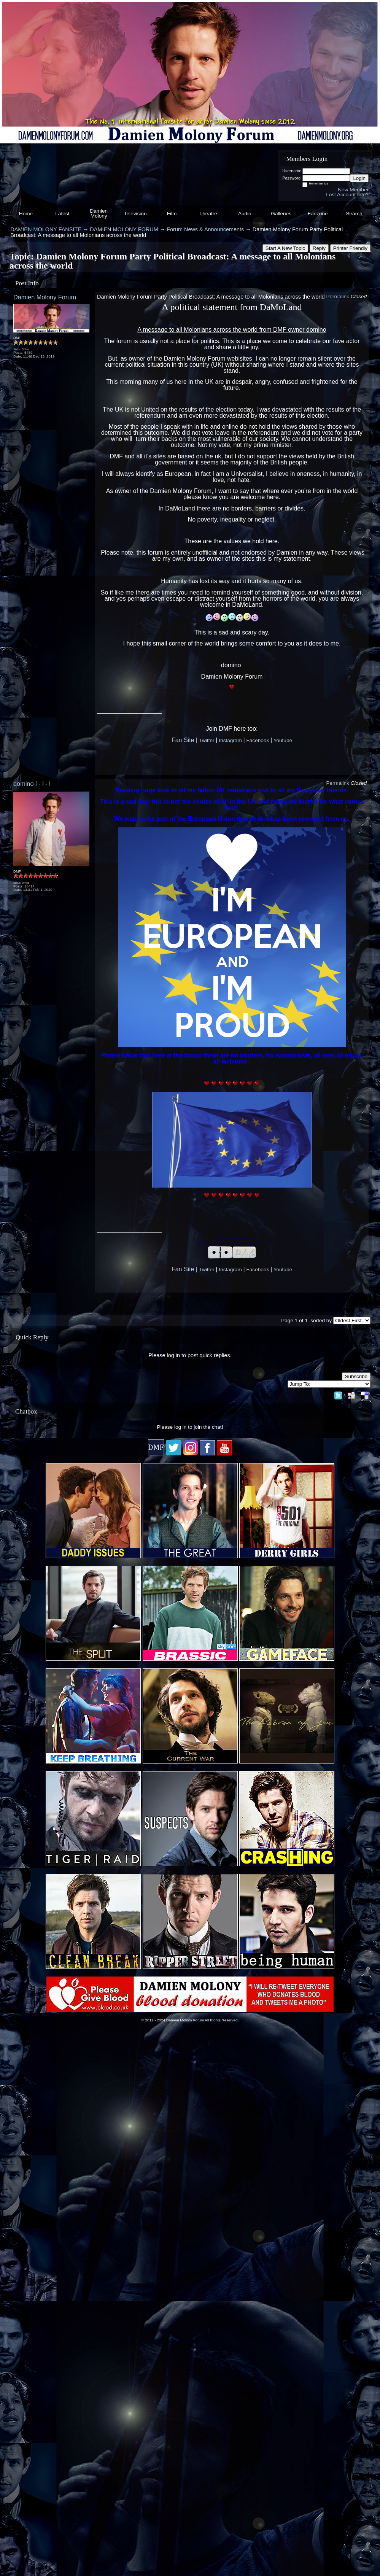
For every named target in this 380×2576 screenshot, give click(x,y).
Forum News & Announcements (205, 229)
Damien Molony (99, 213)
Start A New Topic (285, 248)
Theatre (208, 213)
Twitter (207, 740)
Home (26, 213)
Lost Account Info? (347, 194)
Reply (319, 248)
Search (354, 213)
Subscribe (356, 1376)
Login (359, 178)
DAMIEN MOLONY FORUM (124, 229)
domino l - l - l (32, 783)
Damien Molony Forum (44, 297)
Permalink (337, 296)
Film (172, 213)
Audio (244, 213)
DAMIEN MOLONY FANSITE (45, 229)
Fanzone (318, 213)
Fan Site (183, 740)
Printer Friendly (350, 248)
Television (135, 213)
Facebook (257, 740)
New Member (353, 189)
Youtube (282, 740)
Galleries (281, 213)
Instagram (230, 740)
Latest (62, 213)
